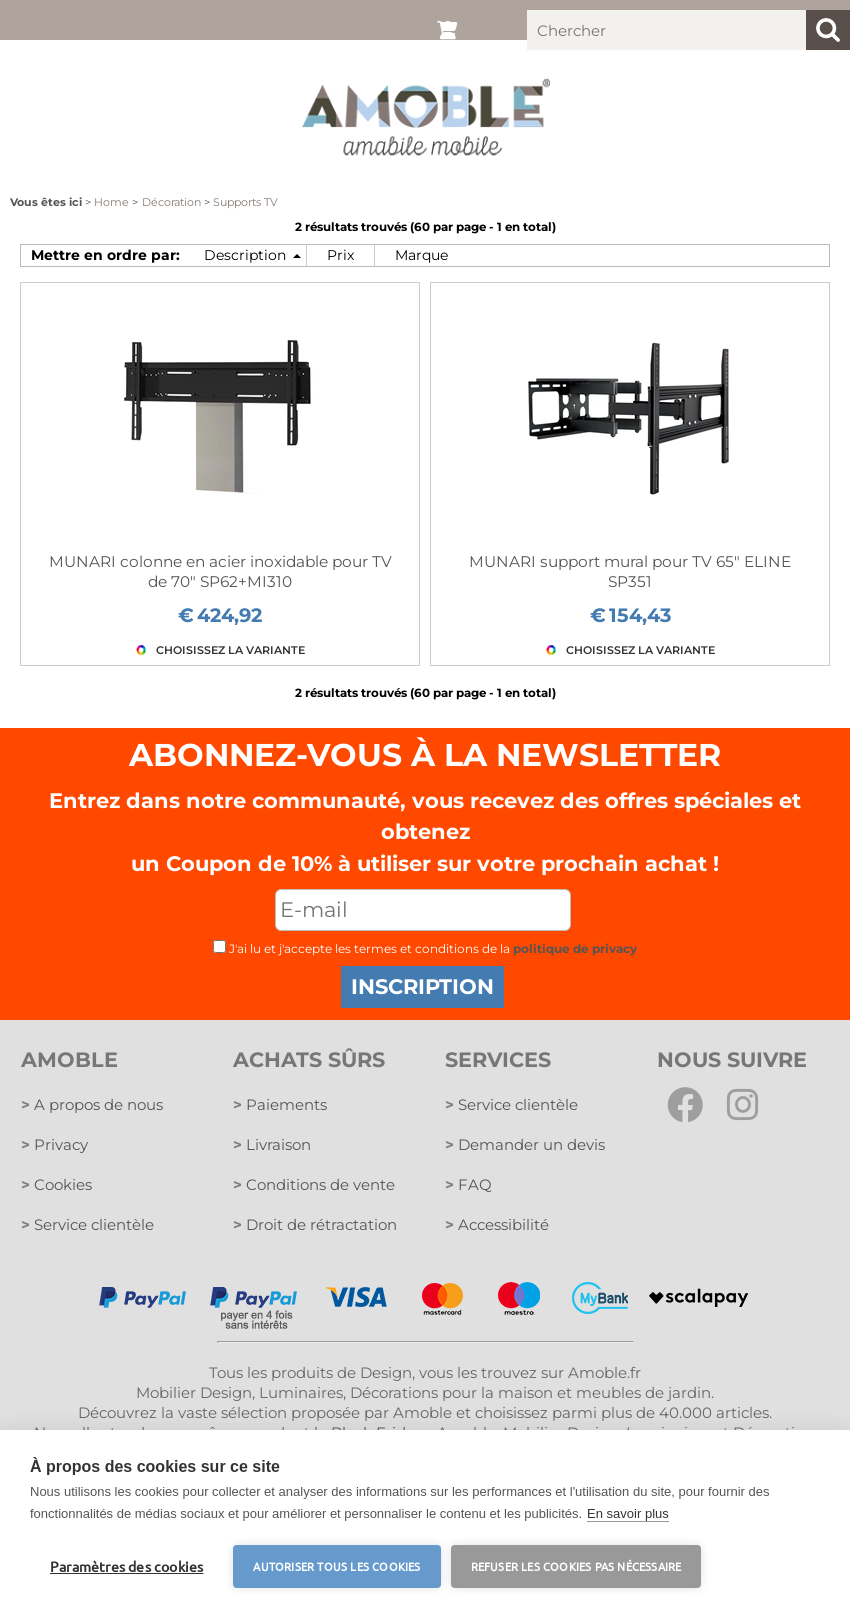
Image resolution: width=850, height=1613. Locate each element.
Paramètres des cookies (126, 1566)
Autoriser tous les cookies (336, 1566)
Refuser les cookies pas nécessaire (576, 1566)
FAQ (468, 1184)
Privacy (54, 1144)
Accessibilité (497, 1224)
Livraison (272, 1144)
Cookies (56, 1184)
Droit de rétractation (315, 1224)
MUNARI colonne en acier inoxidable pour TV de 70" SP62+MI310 (220, 571)
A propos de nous (92, 1104)
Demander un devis (525, 1144)
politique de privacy (575, 948)
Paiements (280, 1104)
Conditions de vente (314, 1184)
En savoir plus (628, 1513)
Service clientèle (87, 1224)
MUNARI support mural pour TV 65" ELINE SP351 (630, 571)
